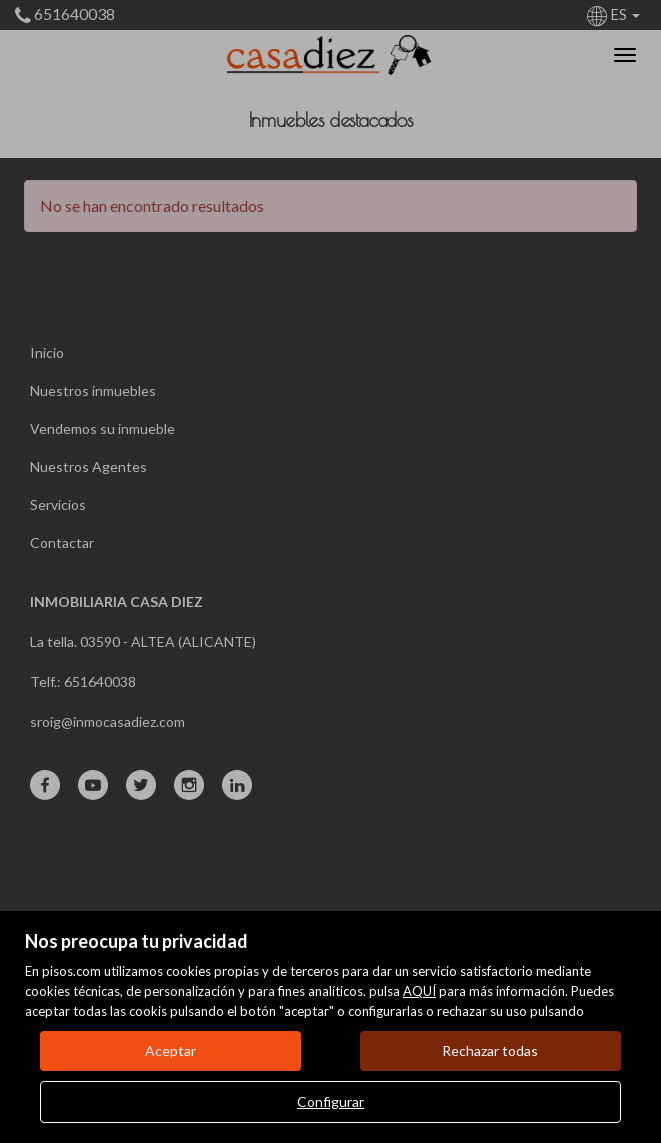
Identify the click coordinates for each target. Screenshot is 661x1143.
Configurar (330, 1101)
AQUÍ (419, 991)
